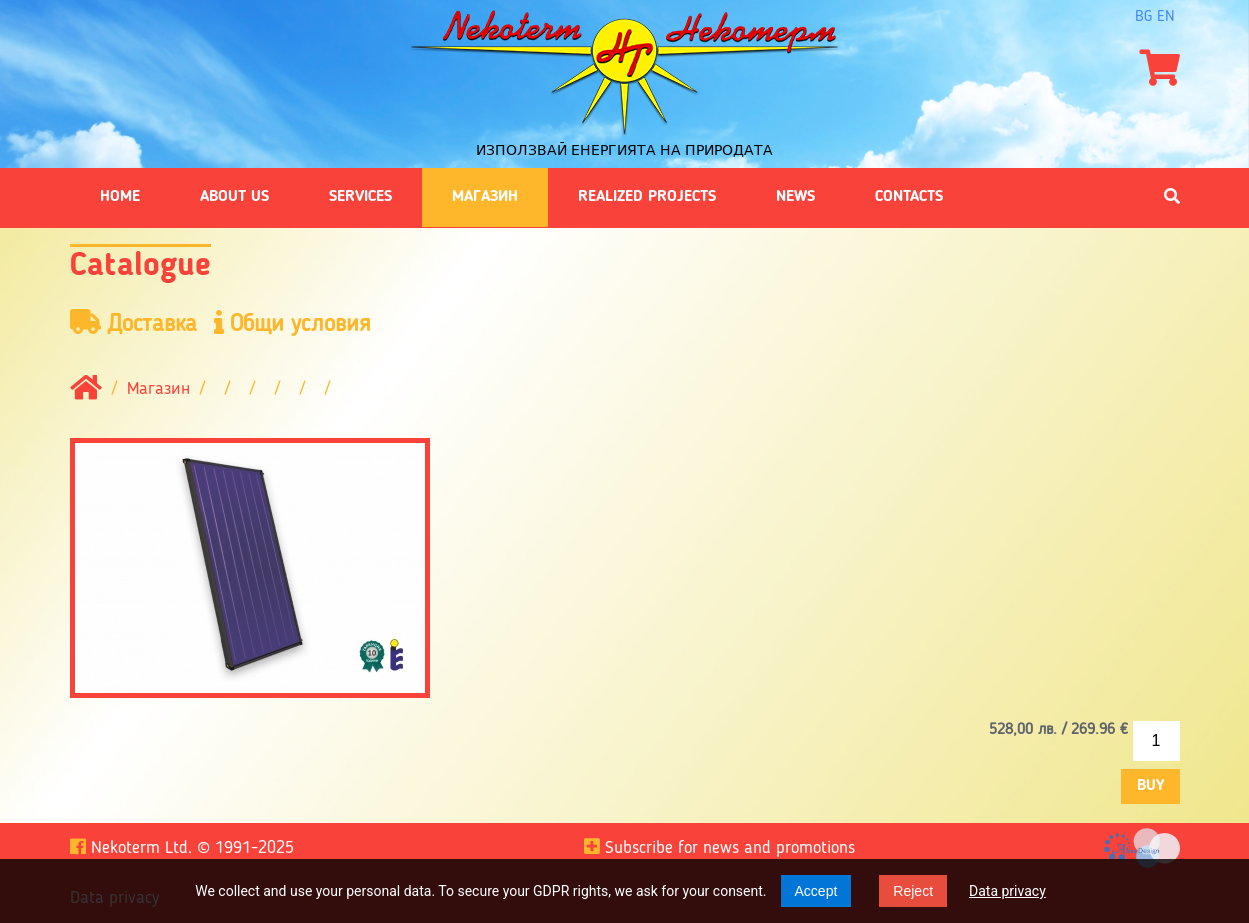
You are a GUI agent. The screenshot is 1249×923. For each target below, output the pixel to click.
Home (120, 197)
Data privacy (1007, 891)
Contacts (909, 197)
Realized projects (647, 197)
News (795, 197)
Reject (913, 891)
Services (360, 197)
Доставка (133, 323)
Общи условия (292, 323)
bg (1143, 17)
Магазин (485, 197)
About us (234, 197)
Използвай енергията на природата (624, 150)
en (1166, 17)
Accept (816, 891)
